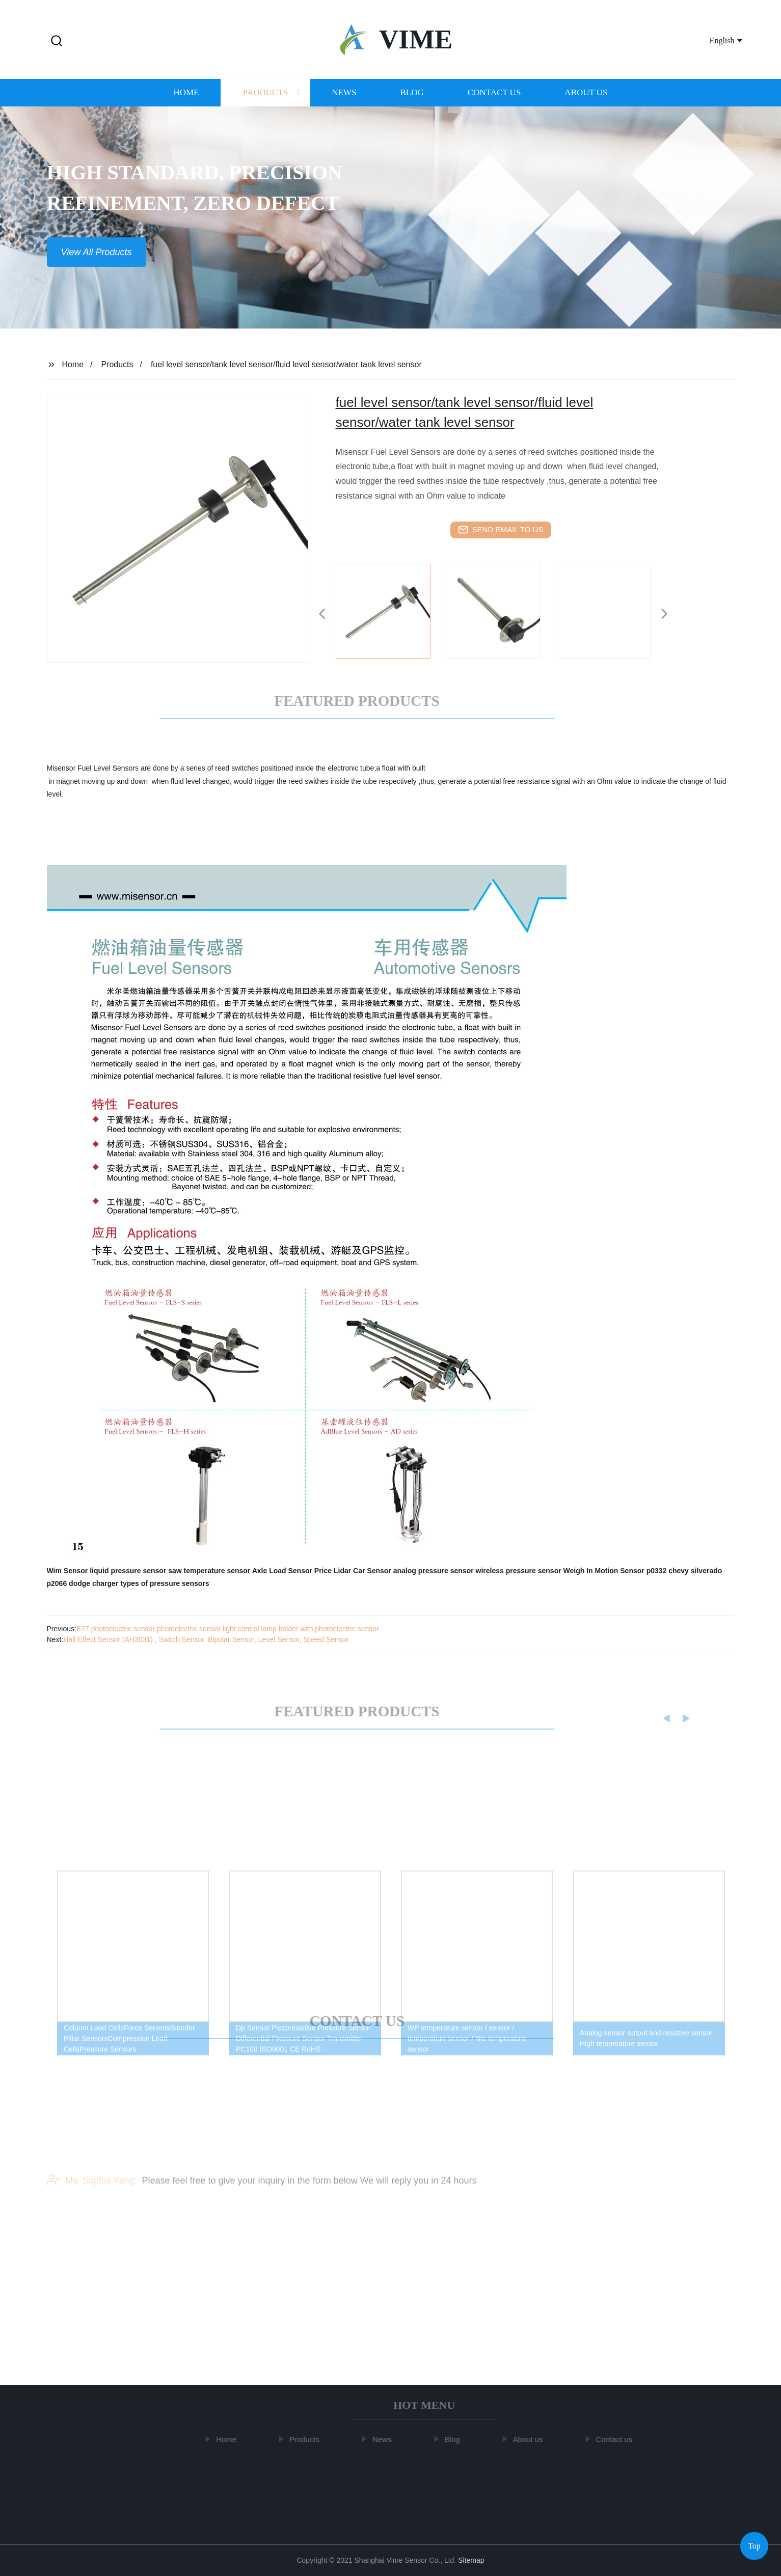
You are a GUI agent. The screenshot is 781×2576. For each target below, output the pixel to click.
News (344, 101)
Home (186, 101)
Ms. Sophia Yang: (92, 2191)
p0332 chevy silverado (684, 1571)
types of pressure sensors (164, 1583)
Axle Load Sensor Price (292, 1571)
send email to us (501, 530)
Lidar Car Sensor (362, 1571)
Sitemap (471, 2560)
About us (585, 101)
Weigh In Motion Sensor (603, 1571)
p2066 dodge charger (83, 1583)
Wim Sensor (67, 1571)
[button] (56, 41)
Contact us (494, 101)
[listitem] (391, 609)
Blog (411, 101)
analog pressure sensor (433, 1571)
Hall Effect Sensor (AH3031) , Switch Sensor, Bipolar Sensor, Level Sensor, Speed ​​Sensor (205, 1639)
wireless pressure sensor (518, 1571)
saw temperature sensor (209, 1571)
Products (265, 101)
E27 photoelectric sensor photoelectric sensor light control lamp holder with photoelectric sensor (227, 1629)
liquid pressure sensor (128, 1571)
